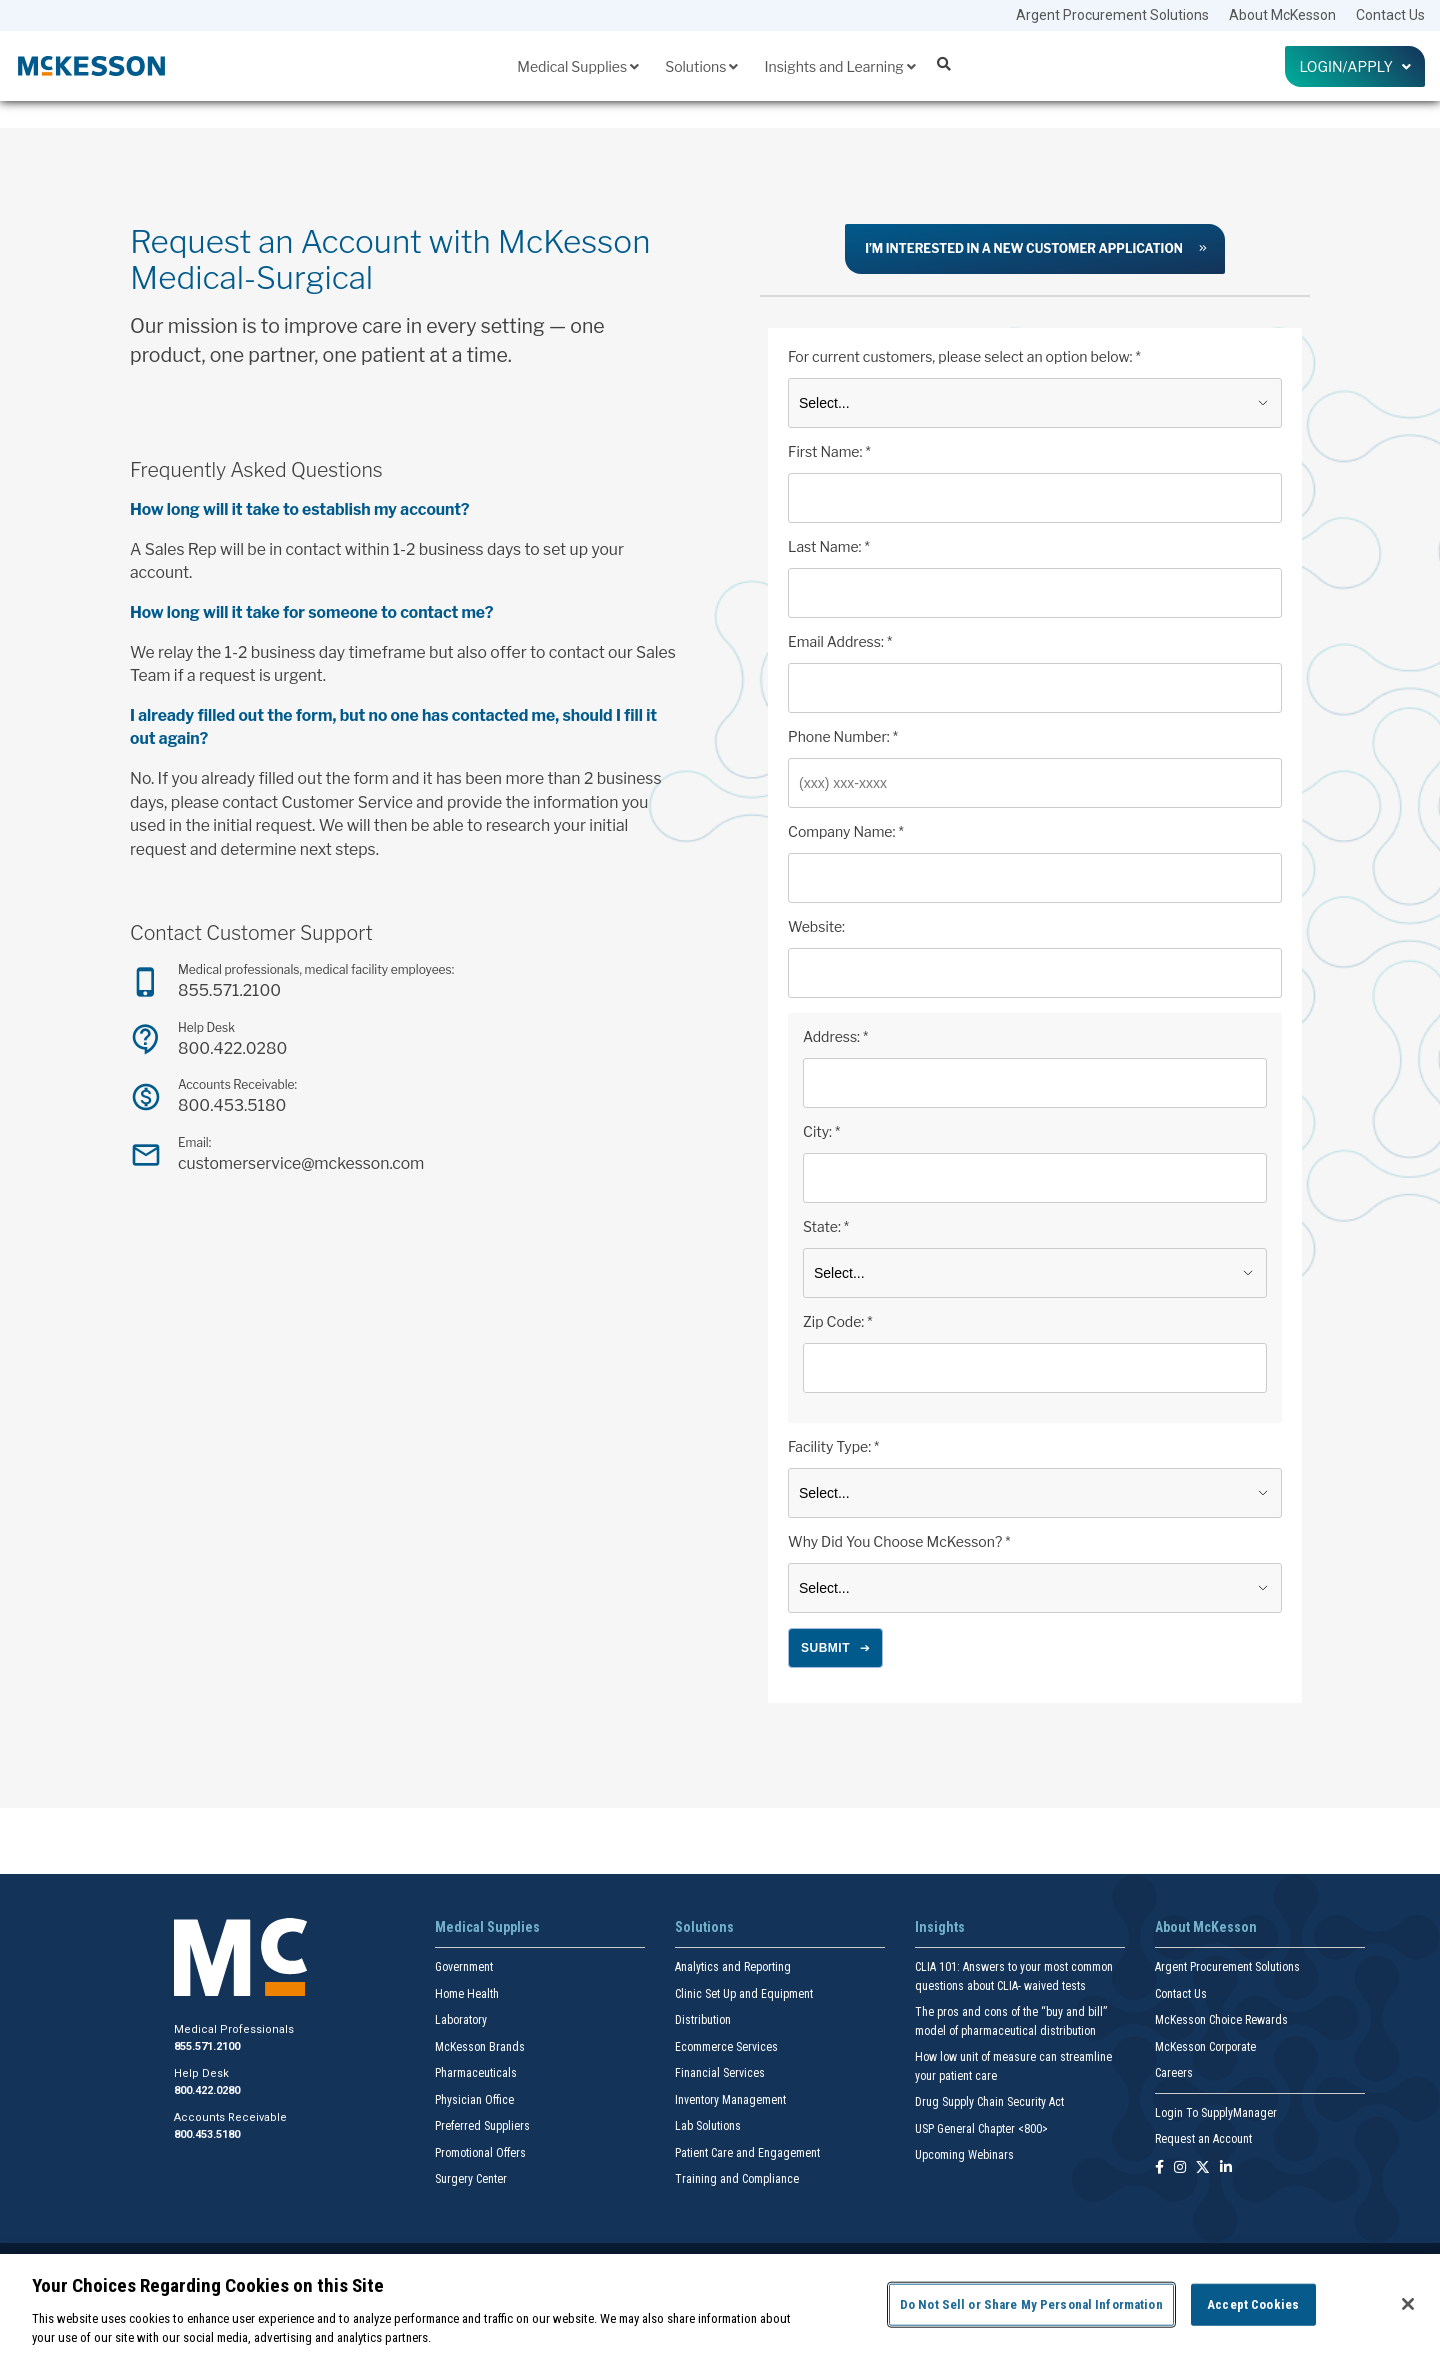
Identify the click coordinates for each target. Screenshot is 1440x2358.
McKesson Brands (480, 2047)
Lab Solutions (708, 2126)
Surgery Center (471, 2179)
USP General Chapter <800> (981, 2129)
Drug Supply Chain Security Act (989, 2102)
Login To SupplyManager (1216, 2113)
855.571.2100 (229, 990)
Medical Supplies (578, 66)
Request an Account (1203, 2139)
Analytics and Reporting (733, 1967)
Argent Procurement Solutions (1112, 15)
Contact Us (1390, 15)
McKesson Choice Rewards (1221, 2020)
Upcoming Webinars (964, 2155)
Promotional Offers (480, 2153)
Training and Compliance (737, 2179)
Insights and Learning (839, 66)
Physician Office (474, 2100)
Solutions (701, 66)
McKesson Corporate (1205, 2047)
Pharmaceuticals (476, 2073)
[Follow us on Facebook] (1159, 2168)
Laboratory (461, 2020)
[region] (720, 2306)
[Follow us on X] (1203, 2168)
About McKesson (1282, 15)
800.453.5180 (232, 1105)
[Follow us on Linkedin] (1226, 2168)
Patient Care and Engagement (747, 2153)
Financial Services (720, 2073)
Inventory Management (730, 2100)
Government (464, 1967)
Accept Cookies (1253, 2304)
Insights (940, 1927)
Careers (1174, 2073)
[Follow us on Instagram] (1180, 2168)
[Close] (1408, 2304)
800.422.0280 (232, 1048)
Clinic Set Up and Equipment (744, 1994)
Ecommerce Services (726, 2047)
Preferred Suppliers (482, 2126)
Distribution (703, 2020)
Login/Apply (1355, 66)
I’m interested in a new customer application (1024, 248)
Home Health (467, 1994)
